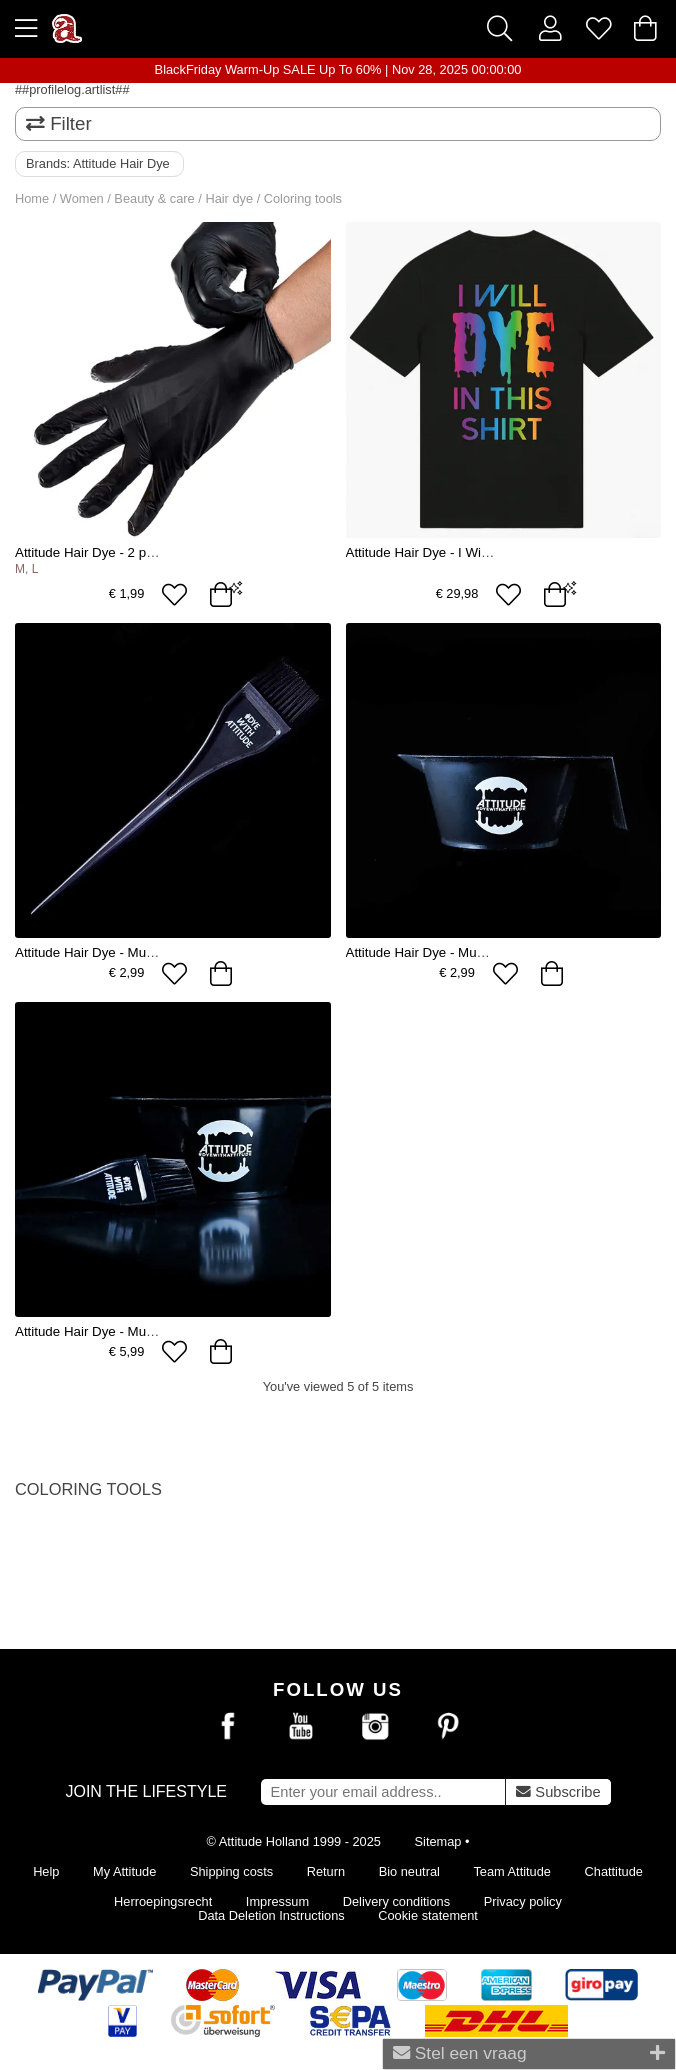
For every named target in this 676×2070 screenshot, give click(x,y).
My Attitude (124, 1871)
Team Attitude (512, 1871)
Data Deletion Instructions (271, 1915)
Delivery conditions (396, 1901)
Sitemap (438, 1841)
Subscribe (558, 1792)
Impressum (277, 1901)
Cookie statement (428, 1915)
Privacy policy (523, 1901)
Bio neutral (409, 1871)
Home (32, 198)
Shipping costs (231, 1871)
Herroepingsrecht (163, 1901)
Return (326, 1871)
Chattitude (614, 1871)
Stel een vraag (529, 2053)
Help (46, 1871)
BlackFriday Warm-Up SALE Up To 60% (268, 69)
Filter (59, 123)
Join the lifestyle (146, 1791)
